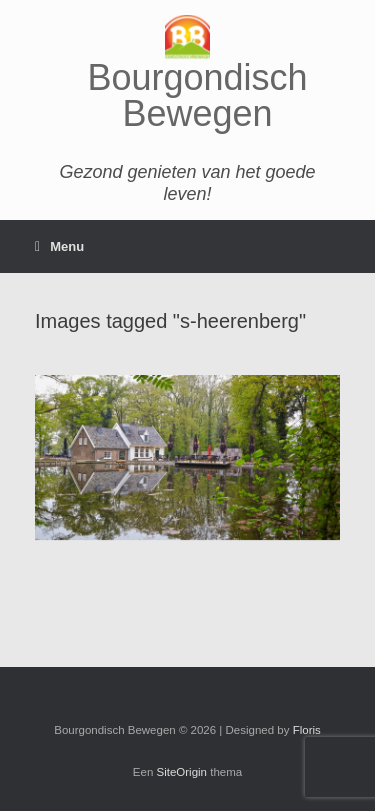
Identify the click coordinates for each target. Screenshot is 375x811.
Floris (307, 730)
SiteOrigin (182, 772)
